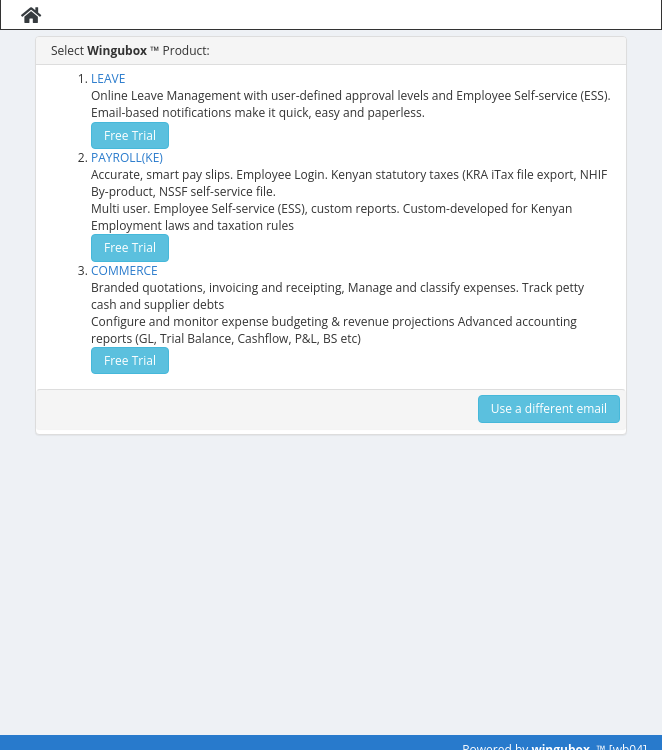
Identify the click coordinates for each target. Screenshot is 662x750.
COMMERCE (124, 270)
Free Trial (130, 135)
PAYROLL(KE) (127, 157)
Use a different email (549, 408)
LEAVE (108, 78)
